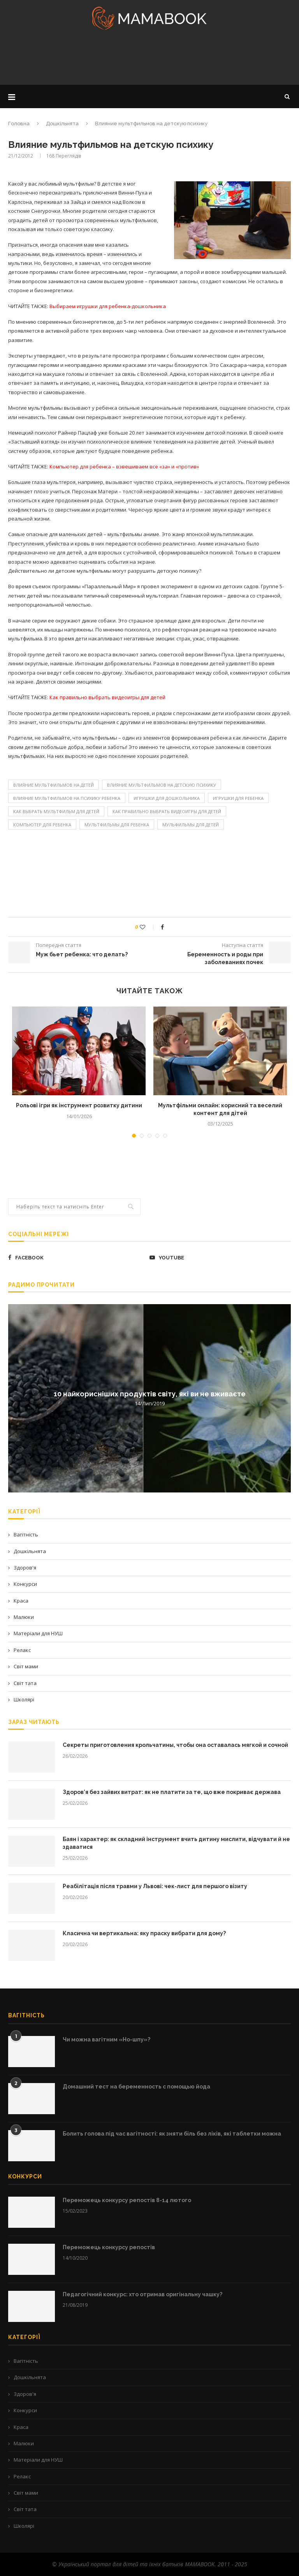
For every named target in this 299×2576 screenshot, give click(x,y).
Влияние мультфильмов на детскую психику (161, 785)
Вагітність (26, 1534)
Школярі (24, 1699)
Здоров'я (25, 1567)
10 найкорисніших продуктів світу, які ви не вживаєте (150, 1394)
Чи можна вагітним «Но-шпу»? (106, 2039)
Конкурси (25, 1583)
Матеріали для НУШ (38, 1633)
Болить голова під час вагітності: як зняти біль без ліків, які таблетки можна (172, 2134)
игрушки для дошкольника (167, 798)
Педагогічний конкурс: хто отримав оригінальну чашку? (142, 2294)
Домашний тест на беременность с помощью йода (136, 2086)
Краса (21, 1600)
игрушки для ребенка (238, 798)
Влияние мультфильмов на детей (53, 785)
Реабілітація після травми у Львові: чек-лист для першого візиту (155, 1886)
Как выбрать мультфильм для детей (56, 811)
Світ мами (26, 1666)
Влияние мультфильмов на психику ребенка (66, 798)
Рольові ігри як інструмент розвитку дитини (79, 1105)
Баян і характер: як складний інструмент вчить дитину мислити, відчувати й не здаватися (176, 1843)
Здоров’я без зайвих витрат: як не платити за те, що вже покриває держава (172, 1792)
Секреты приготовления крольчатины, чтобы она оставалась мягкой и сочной (175, 1745)
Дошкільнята (62, 123)
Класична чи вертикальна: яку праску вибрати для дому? (144, 1933)
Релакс (22, 1650)
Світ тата (25, 1683)
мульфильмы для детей (190, 825)
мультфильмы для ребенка (116, 825)
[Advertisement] (149, 59)
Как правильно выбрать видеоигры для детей (167, 811)
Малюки (24, 1616)
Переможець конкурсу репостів (109, 2247)
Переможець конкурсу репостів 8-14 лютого (127, 2200)
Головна (19, 123)
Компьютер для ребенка (42, 825)
